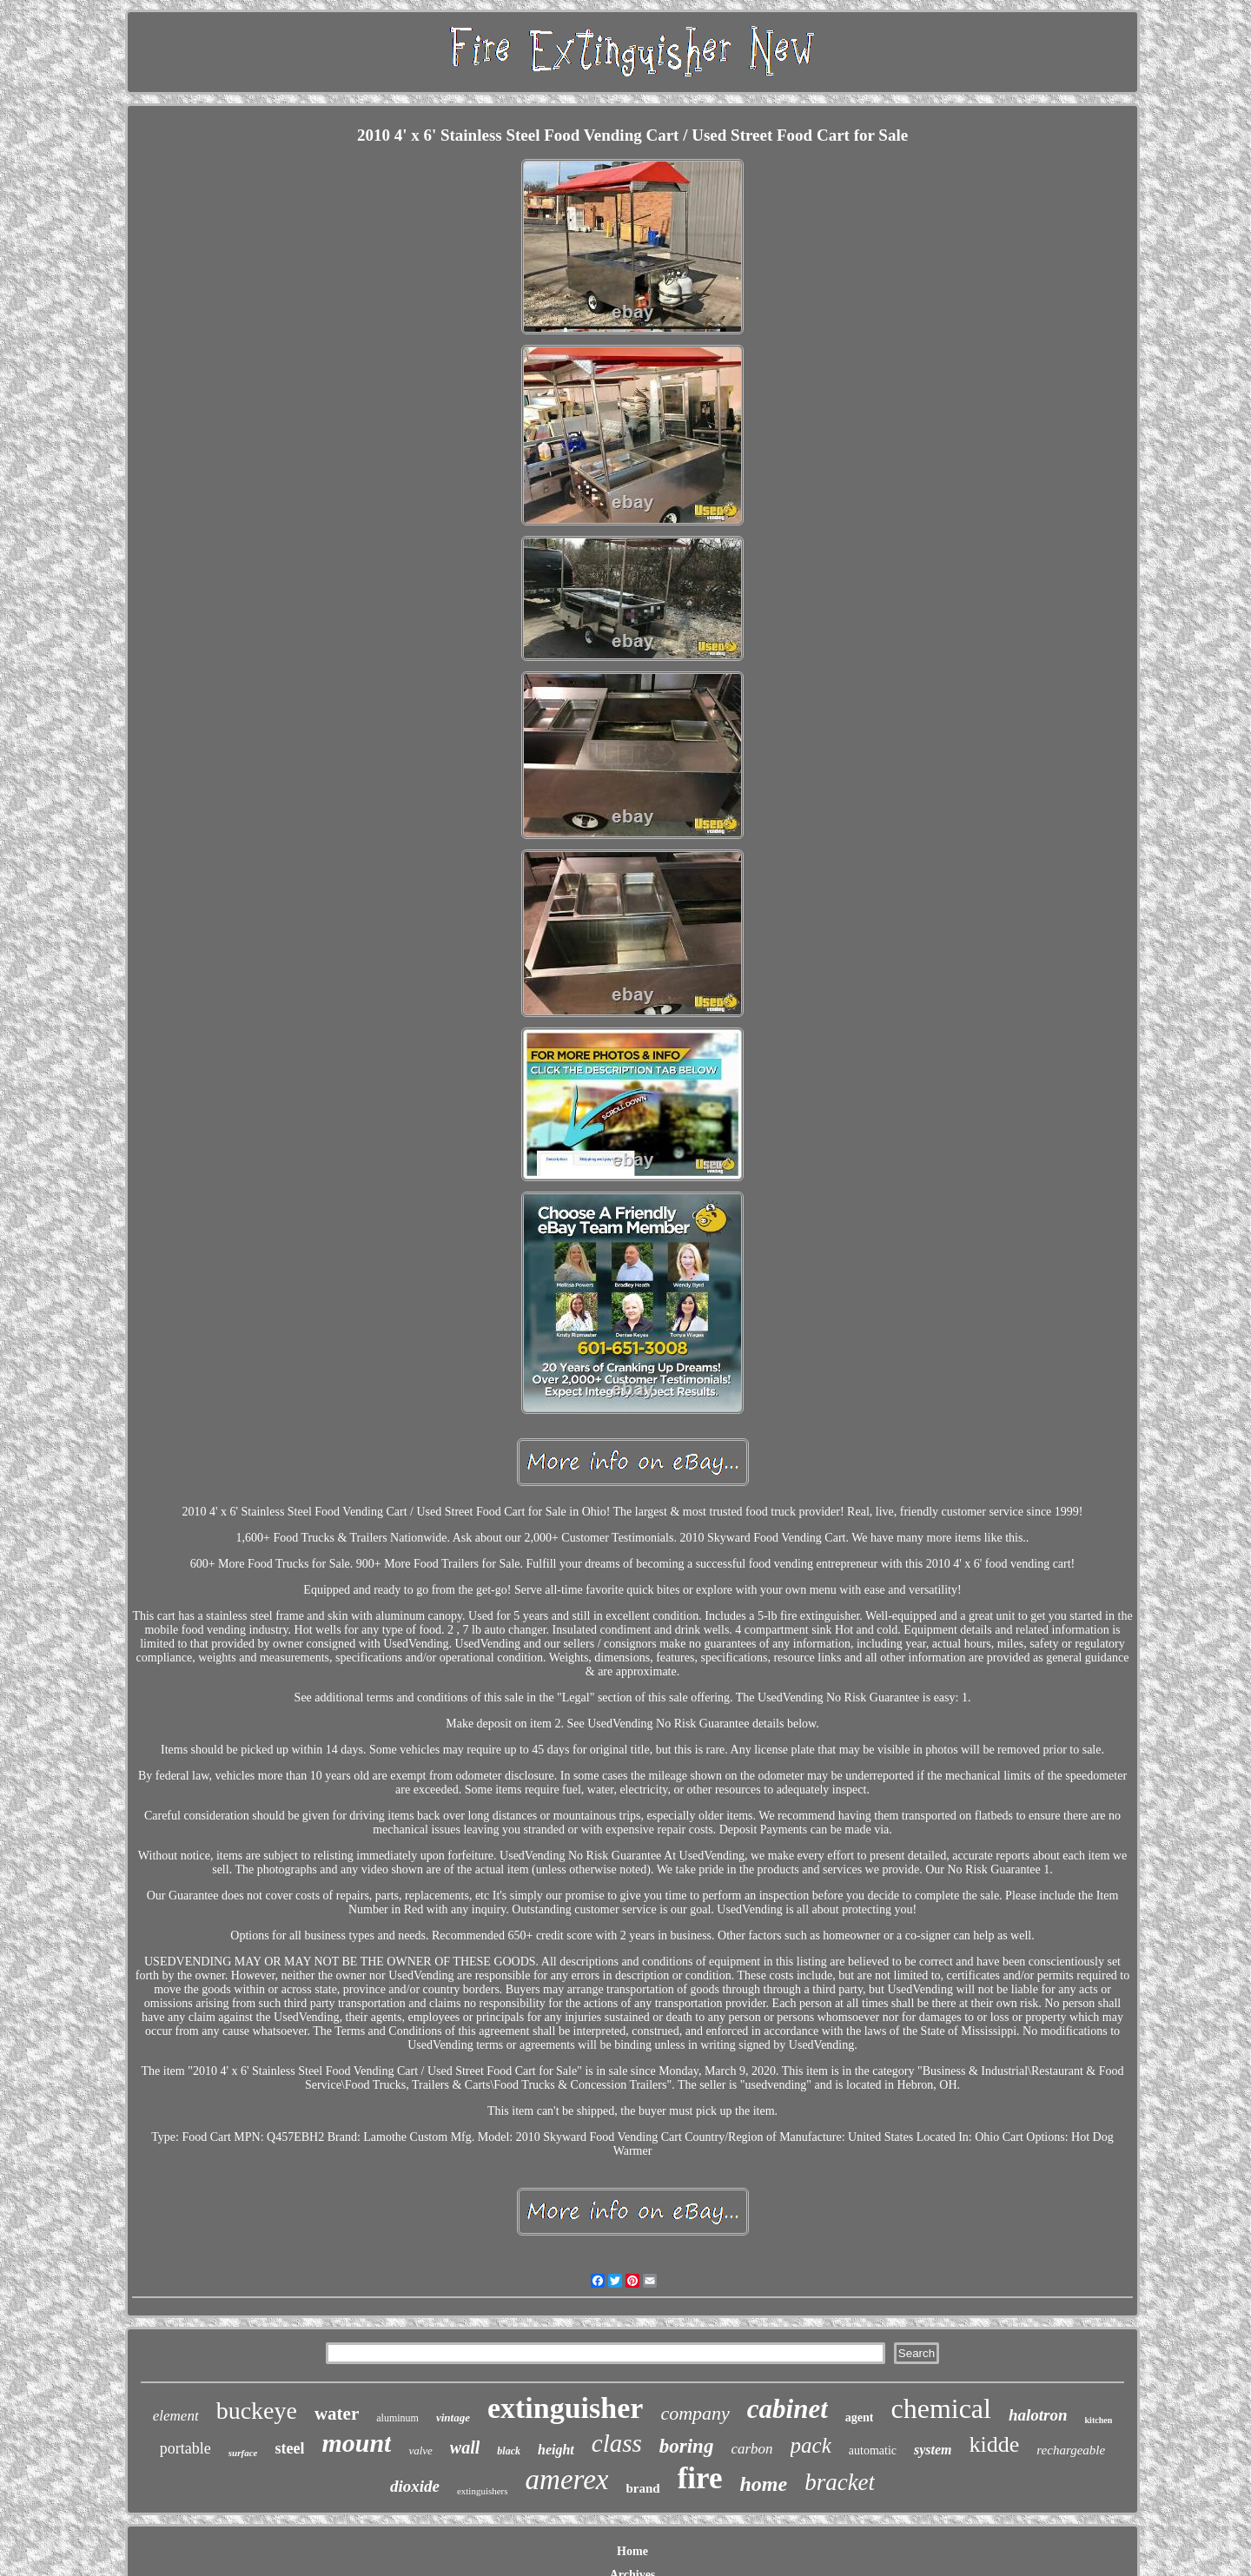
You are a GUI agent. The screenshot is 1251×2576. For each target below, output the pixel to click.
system (933, 2449)
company (694, 2413)
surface (243, 2452)
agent (859, 2417)
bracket (839, 2482)
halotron (1038, 2415)
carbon (751, 2449)
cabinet (787, 2409)
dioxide (415, 2486)
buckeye (256, 2410)
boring (686, 2446)
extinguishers (482, 2491)
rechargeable (1070, 2450)
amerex (567, 2479)
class (617, 2443)
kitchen (1099, 2420)
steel (289, 2448)
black (508, 2451)
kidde (995, 2444)
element (176, 2416)
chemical (940, 2408)
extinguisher (565, 2408)
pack (811, 2445)
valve (420, 2450)
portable (185, 2448)
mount (356, 2442)
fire (700, 2478)
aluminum (397, 2418)
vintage (453, 2417)
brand (642, 2488)
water (336, 2413)
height (556, 2449)
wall (465, 2447)
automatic (873, 2450)
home (763, 2484)
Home (632, 2551)
